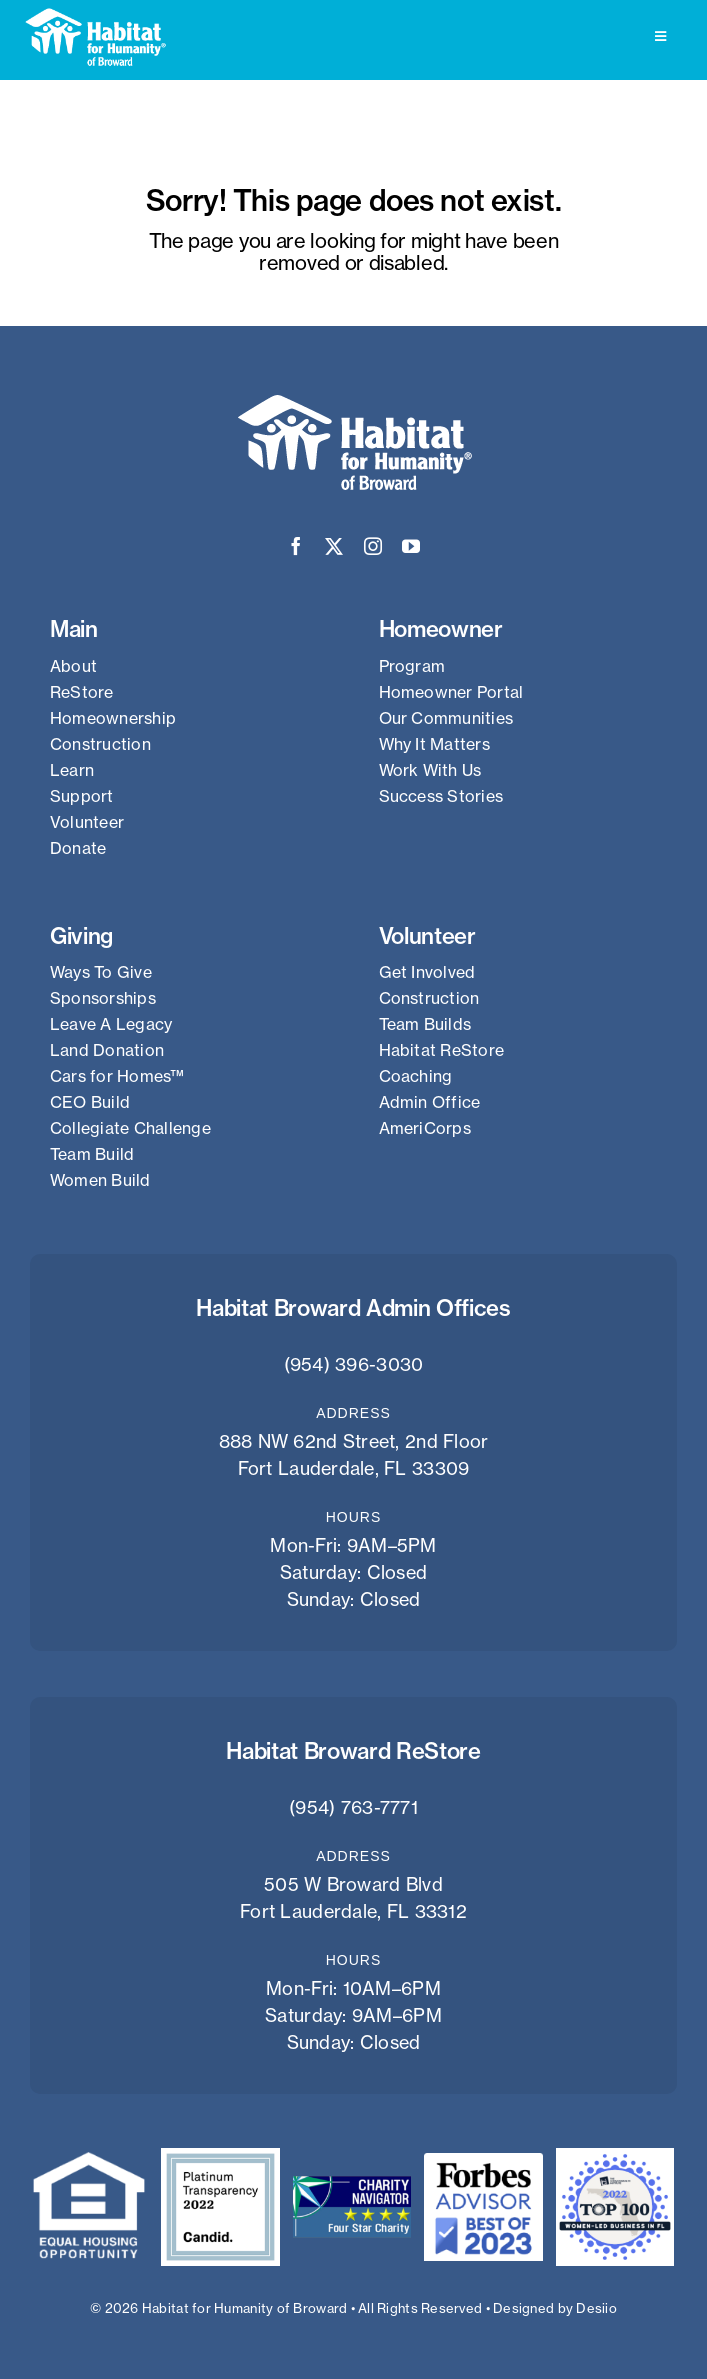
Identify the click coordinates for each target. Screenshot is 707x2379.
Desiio (596, 2308)
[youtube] (411, 546)
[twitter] (334, 546)
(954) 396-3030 (354, 1364)
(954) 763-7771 (353, 1807)
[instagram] (373, 546)
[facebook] (296, 546)
